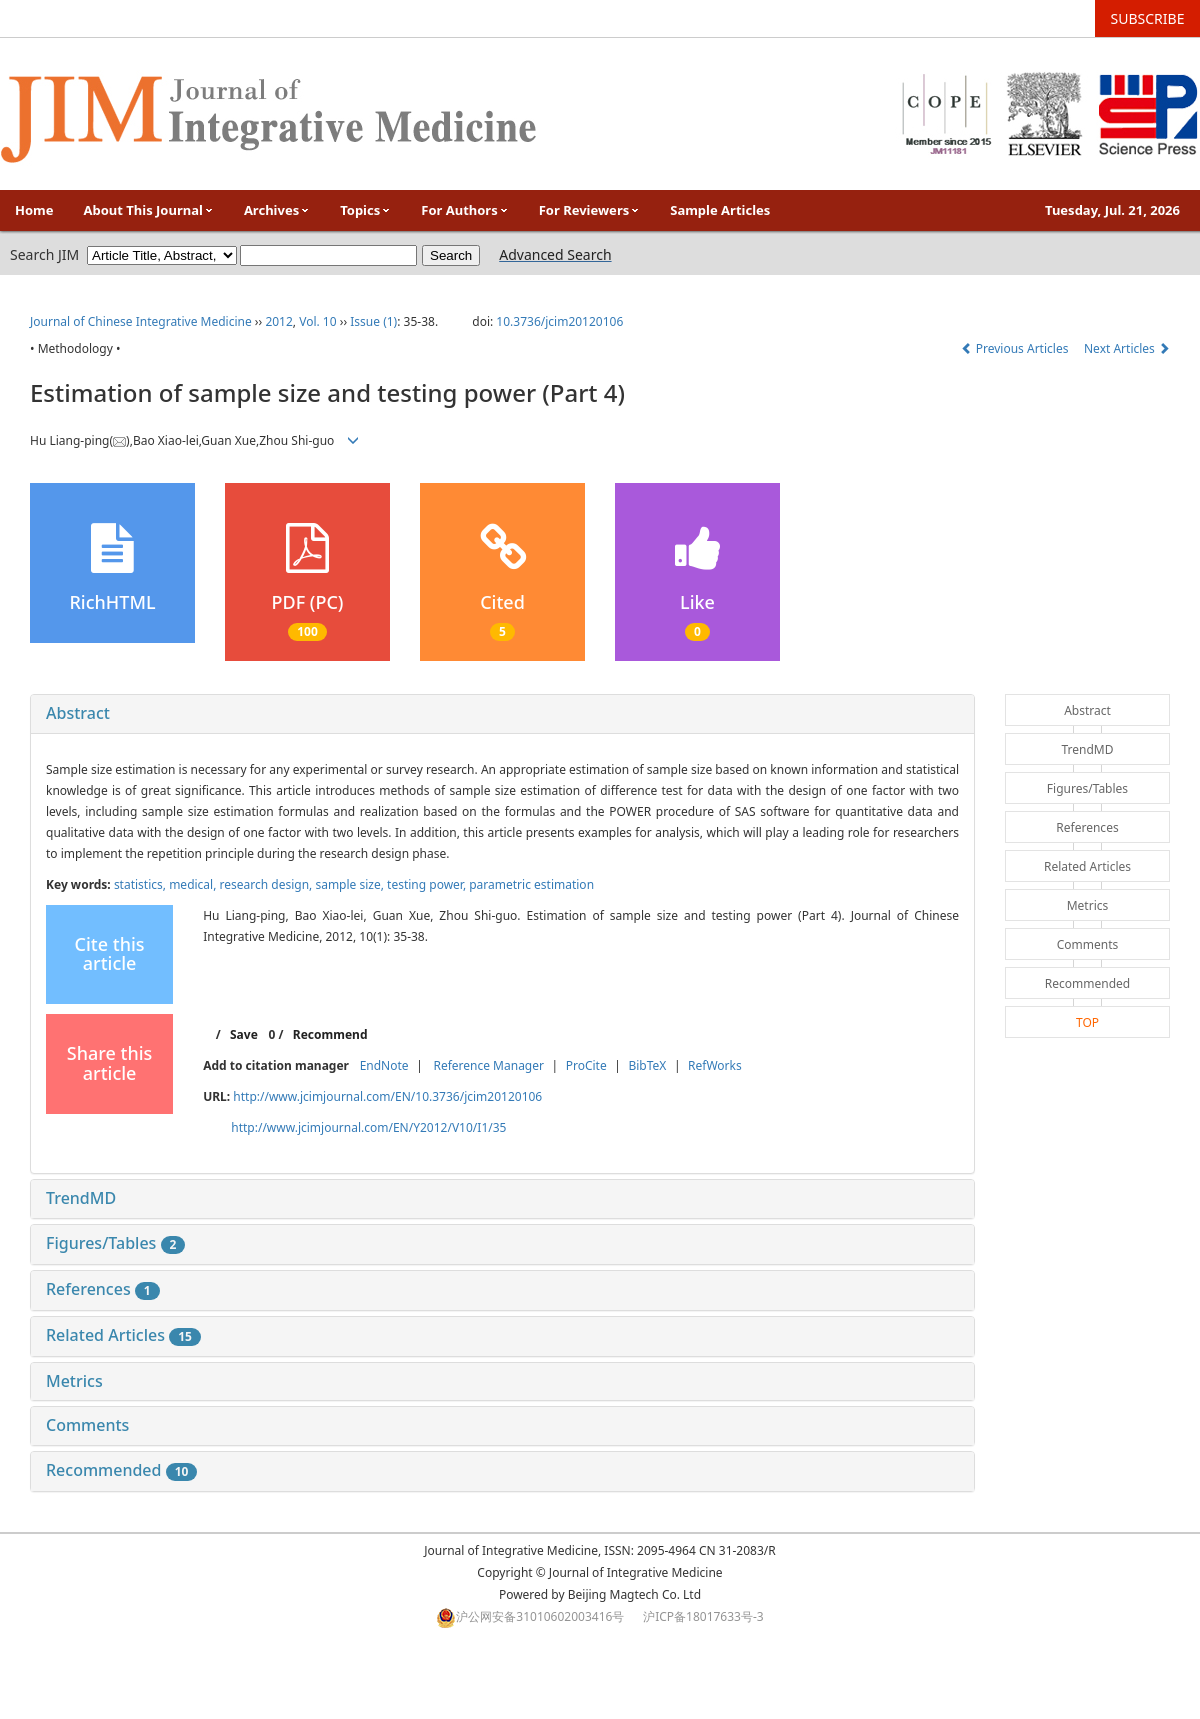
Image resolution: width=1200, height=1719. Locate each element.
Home (34, 210)
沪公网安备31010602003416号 (540, 1616)
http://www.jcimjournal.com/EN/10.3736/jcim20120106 (387, 1096)
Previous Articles (1016, 348)
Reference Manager (488, 1065)
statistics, (141, 884)
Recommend (330, 1034)
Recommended (121, 1470)
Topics (365, 210)
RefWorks (715, 1065)
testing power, (428, 884)
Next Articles (1127, 348)
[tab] (502, 714)
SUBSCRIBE (1148, 18)
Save (244, 1034)
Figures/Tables (115, 1243)
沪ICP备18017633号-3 (703, 1616)
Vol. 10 (317, 321)
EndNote (384, 1065)
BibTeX (647, 1065)
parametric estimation (531, 884)
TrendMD (81, 1198)
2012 (278, 321)
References (103, 1289)
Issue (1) (373, 321)
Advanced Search (555, 254)
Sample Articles (720, 210)
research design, (268, 884)
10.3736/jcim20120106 (559, 321)
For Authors (464, 210)
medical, (194, 884)
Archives (277, 210)
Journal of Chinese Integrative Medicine (141, 321)
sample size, (351, 884)
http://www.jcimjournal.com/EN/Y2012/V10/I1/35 (368, 1127)
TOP (1087, 1022)
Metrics (74, 1381)
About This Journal (149, 210)
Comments (87, 1425)
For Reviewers (590, 210)
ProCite (586, 1065)
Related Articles (123, 1335)
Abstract (78, 713)
